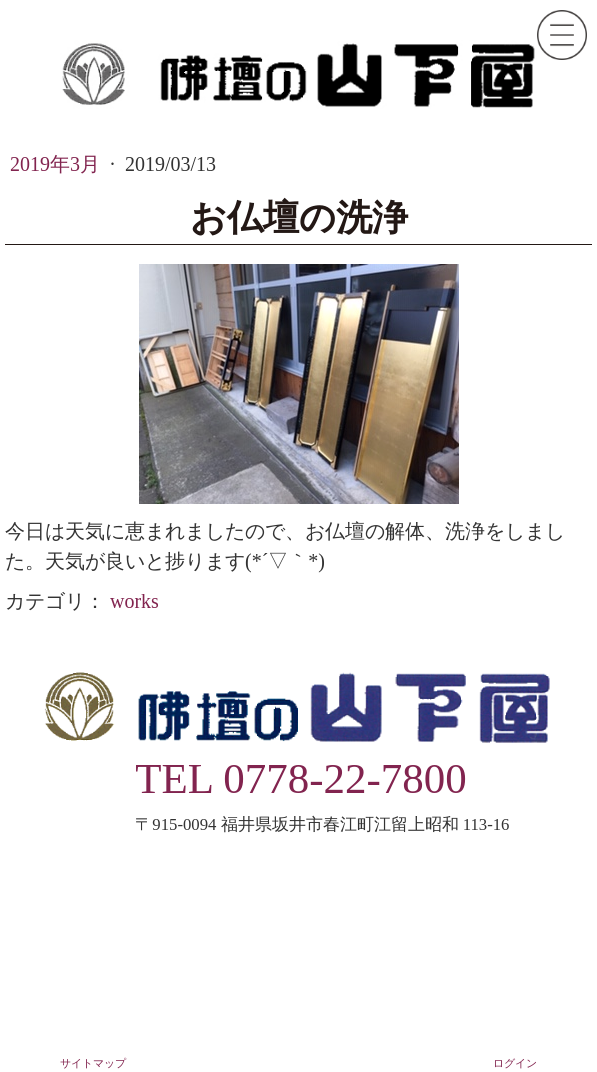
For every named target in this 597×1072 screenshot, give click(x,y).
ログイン (515, 1063)
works (134, 601)
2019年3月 (57, 164)
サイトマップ (93, 1063)
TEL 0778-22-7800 (300, 778)
